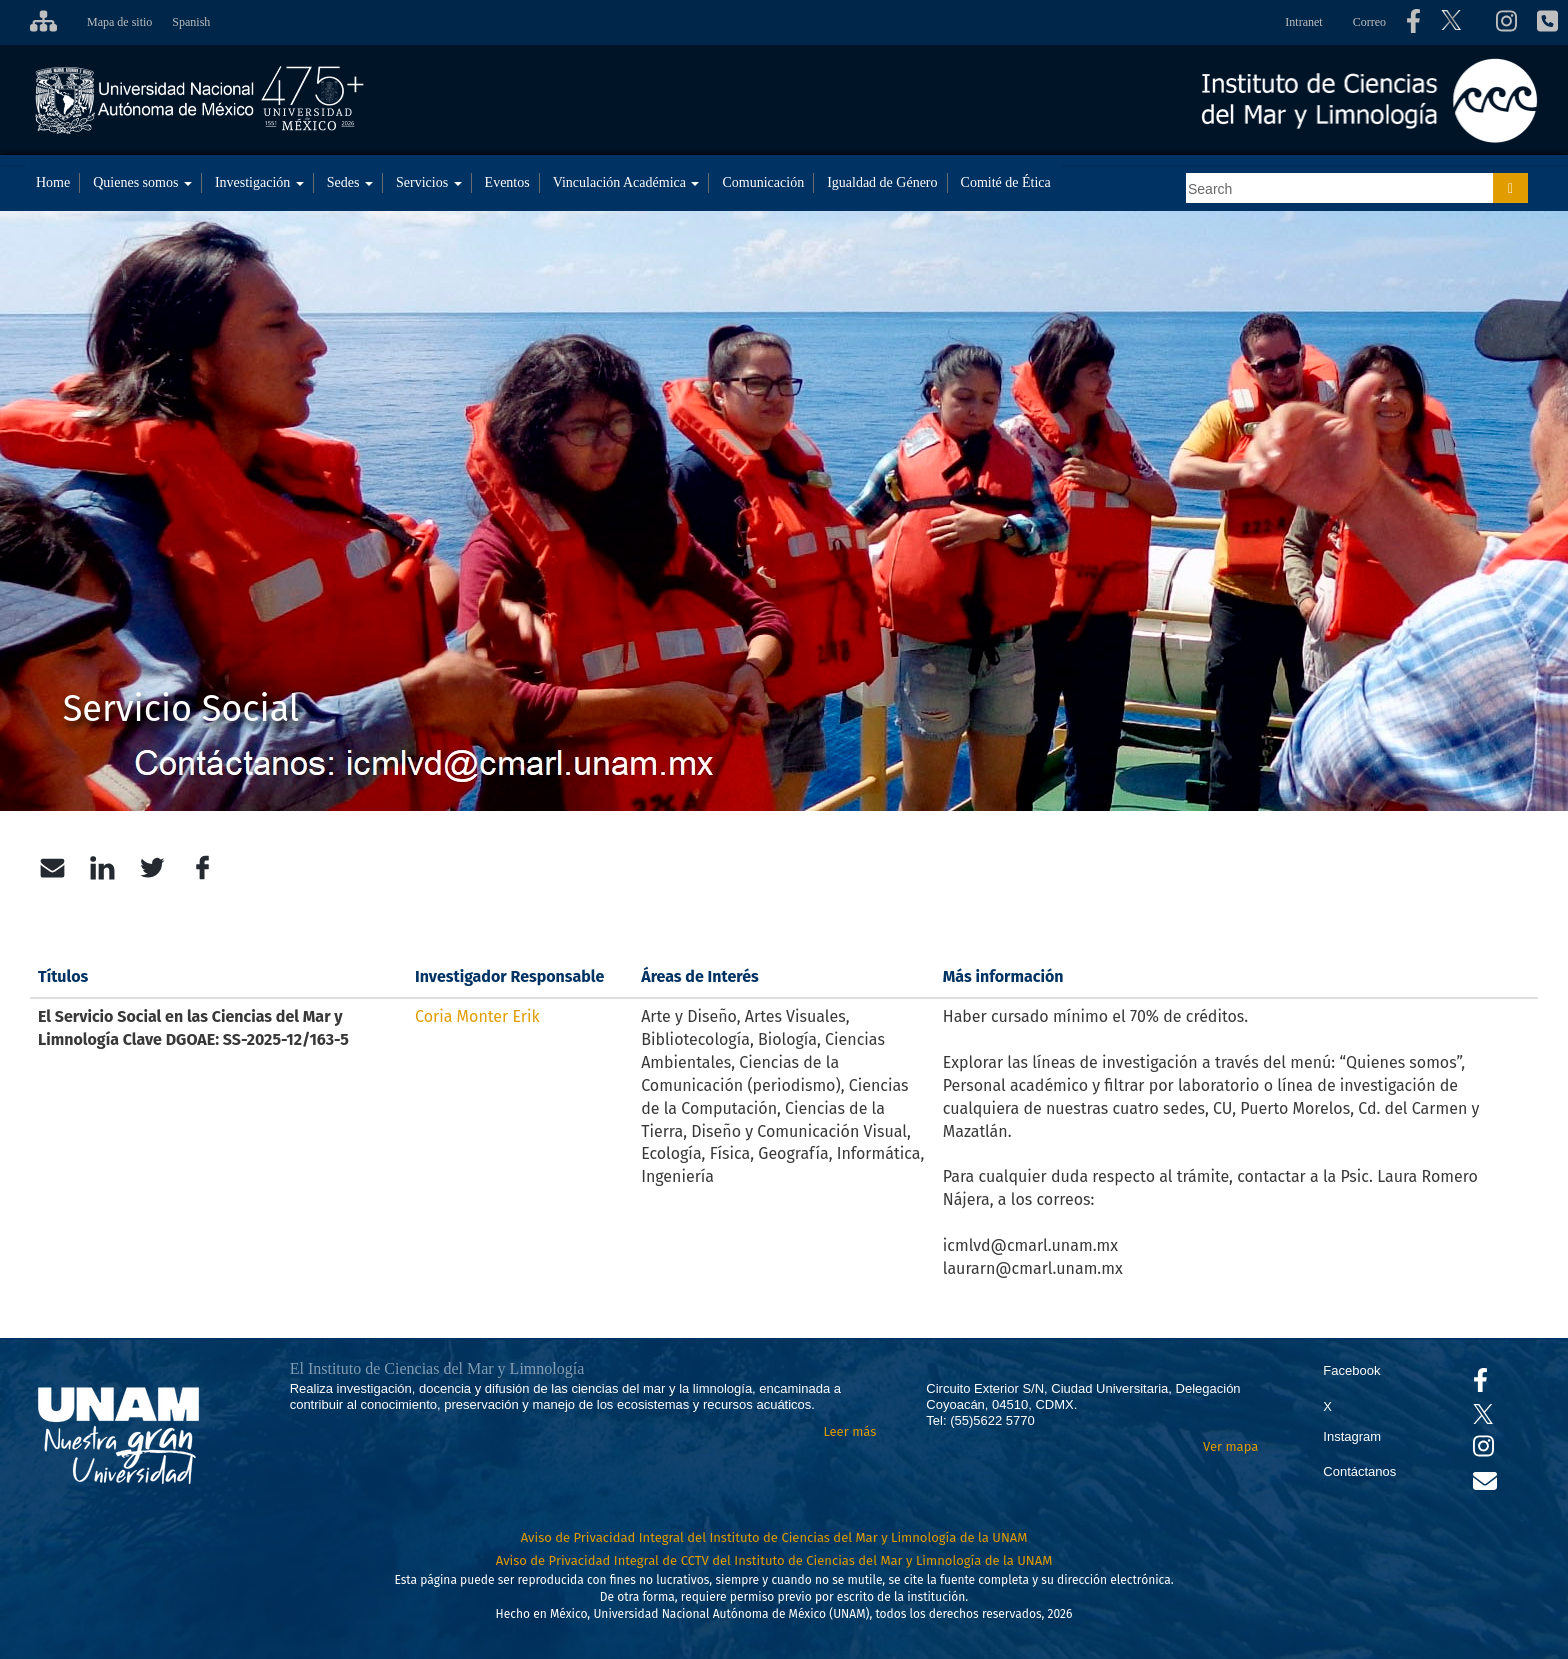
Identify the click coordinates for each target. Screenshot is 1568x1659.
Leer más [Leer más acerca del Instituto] (849, 1431)
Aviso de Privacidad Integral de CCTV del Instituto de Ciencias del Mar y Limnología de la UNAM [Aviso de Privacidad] (774, 1560)
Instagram (1352, 1436)
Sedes (350, 182)
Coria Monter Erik (477, 1016)
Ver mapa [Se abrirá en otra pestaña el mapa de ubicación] (1230, 1446)
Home (53, 182)
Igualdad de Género (882, 182)
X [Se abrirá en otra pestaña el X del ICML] (1327, 1406)
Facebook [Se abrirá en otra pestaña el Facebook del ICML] (1351, 1370)
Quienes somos (142, 182)
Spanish (191, 22)
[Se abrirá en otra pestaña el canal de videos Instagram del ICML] (1483, 1450)
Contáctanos (1359, 1471)
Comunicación (763, 182)
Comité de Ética (1006, 182)
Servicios (429, 182)
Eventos (507, 182)
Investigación (259, 182)
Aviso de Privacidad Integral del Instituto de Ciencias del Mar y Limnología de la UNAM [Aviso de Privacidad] (774, 1537)
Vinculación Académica (626, 182)
